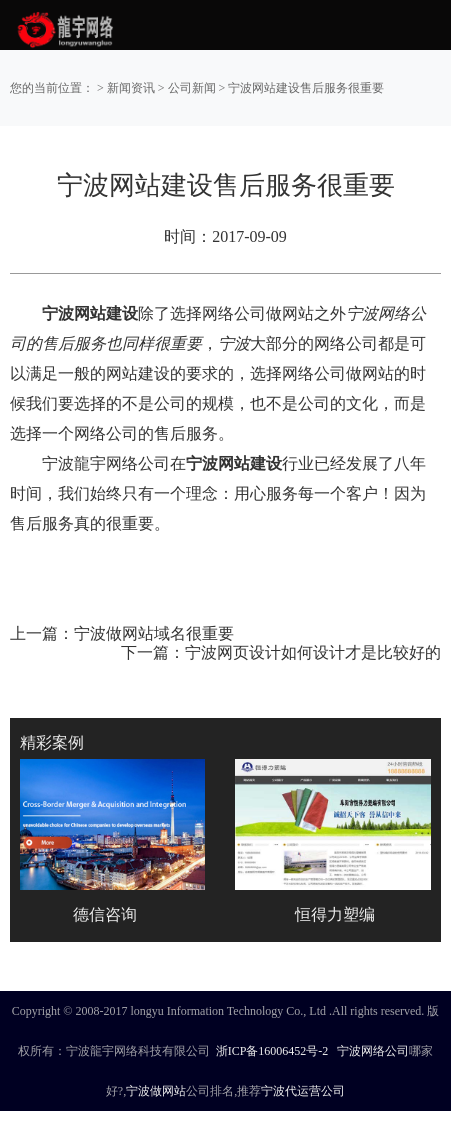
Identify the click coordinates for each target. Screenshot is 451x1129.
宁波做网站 (156, 1091)
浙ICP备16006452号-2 (272, 1051)
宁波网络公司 (373, 1051)
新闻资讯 (131, 88)
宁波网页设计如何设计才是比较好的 (313, 652)
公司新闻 (192, 88)
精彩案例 (52, 742)
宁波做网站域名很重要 (154, 633)
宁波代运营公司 (303, 1091)
